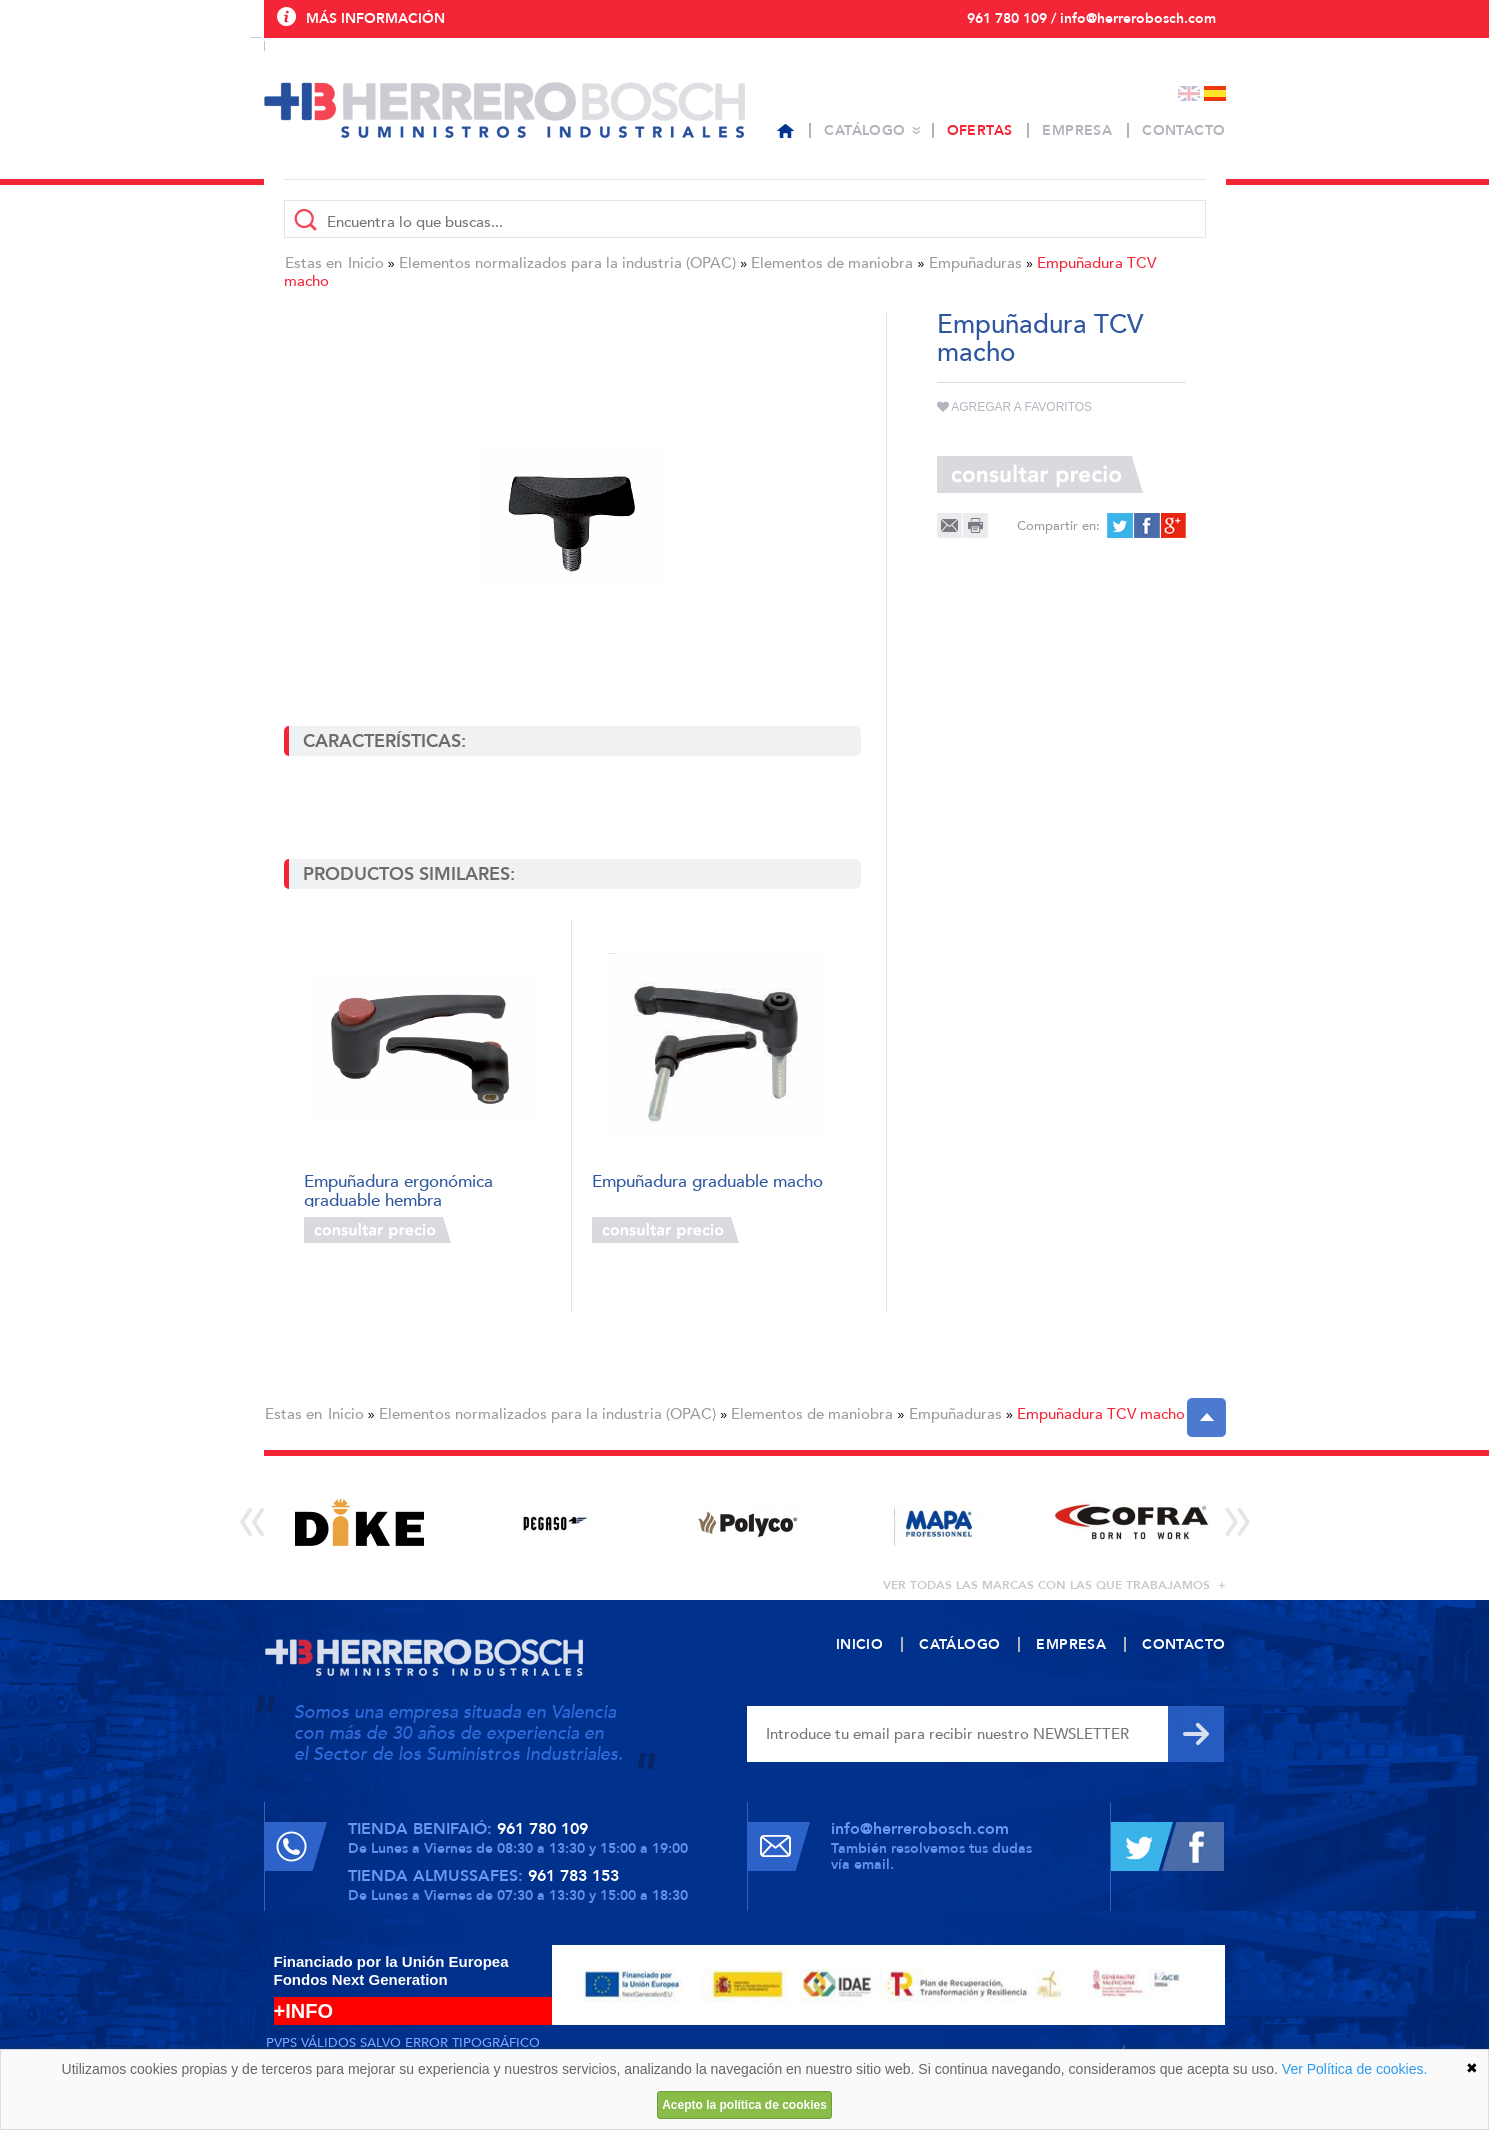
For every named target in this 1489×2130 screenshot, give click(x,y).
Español (1215, 93)
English (1189, 93)
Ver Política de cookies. (1355, 2069)
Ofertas (980, 130)
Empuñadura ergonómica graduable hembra (398, 1189)
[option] (360, 1522)
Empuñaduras (975, 263)
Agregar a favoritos (1015, 407)
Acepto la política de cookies (744, 2105)
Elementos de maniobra (832, 263)
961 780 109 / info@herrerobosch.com (1091, 18)
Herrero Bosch (504, 110)
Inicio (366, 263)
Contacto (1183, 130)
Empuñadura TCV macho (1101, 1414)
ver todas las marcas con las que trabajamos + (1054, 1585)
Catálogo (864, 130)
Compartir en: (1058, 526)
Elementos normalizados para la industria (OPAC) (567, 263)
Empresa (1077, 130)
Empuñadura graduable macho (707, 1182)
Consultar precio (377, 1230)
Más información (375, 18)
